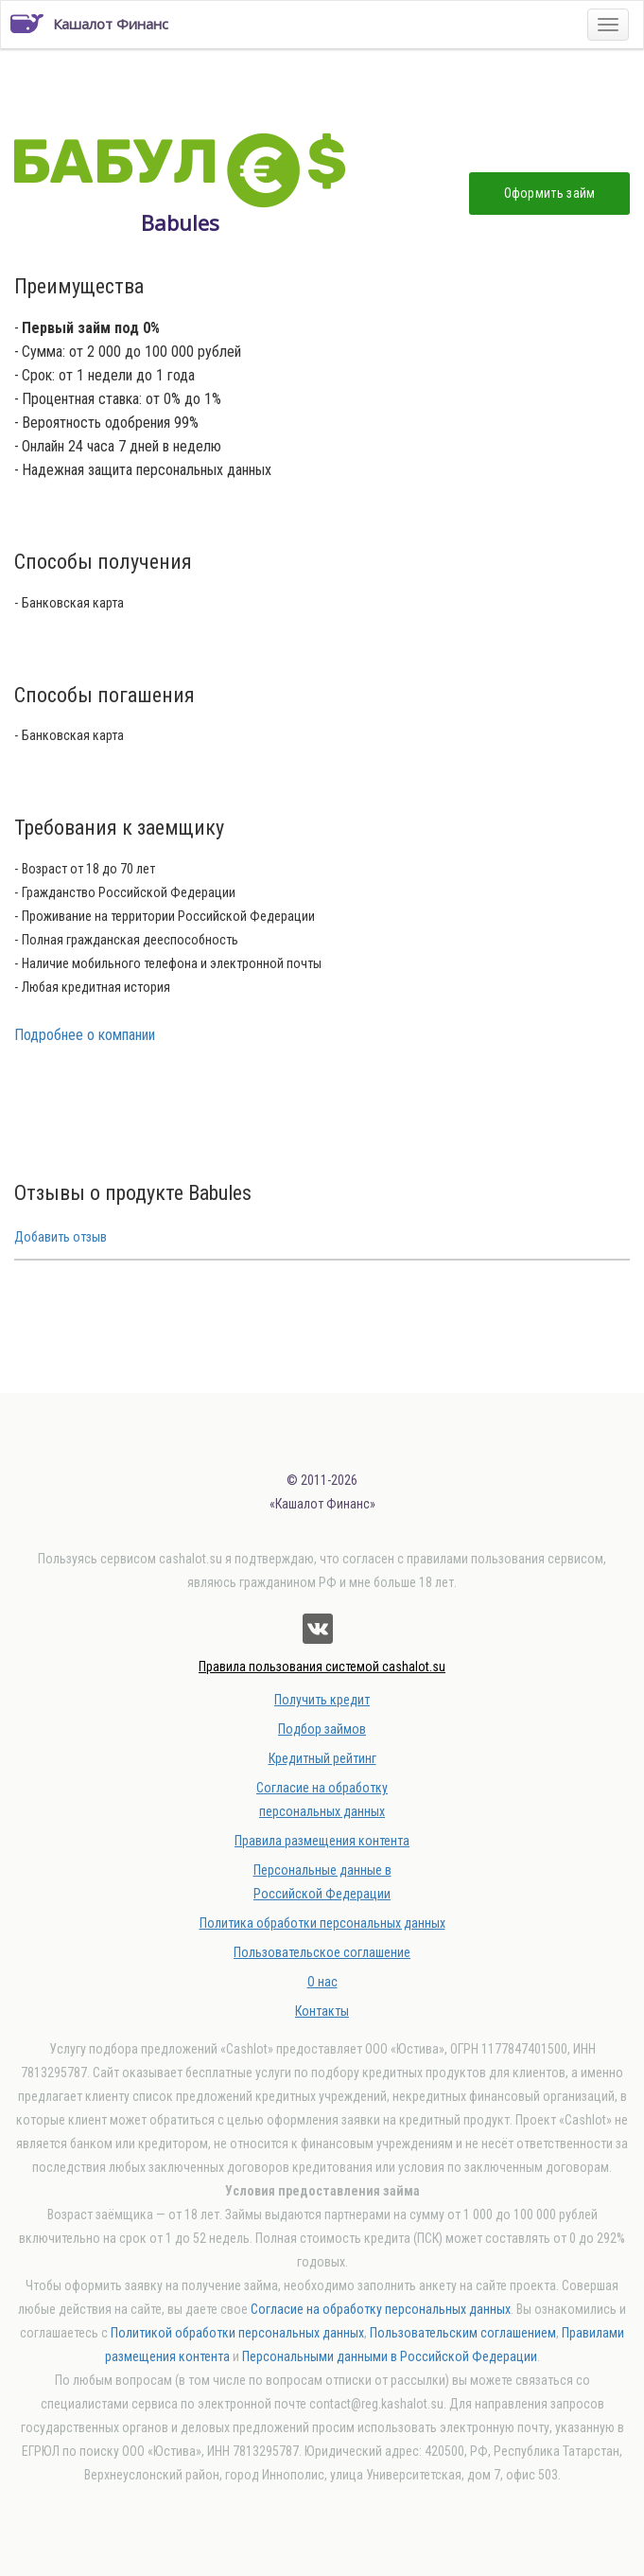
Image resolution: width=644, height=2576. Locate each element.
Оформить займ (550, 193)
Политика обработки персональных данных (322, 1923)
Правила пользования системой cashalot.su (322, 1666)
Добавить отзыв (60, 1236)
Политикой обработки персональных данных (237, 2332)
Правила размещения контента (322, 1840)
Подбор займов (322, 1729)
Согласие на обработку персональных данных (381, 2309)
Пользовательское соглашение (322, 1952)
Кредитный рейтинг (322, 1758)
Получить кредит (322, 1699)
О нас (322, 1981)
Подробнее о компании (84, 1035)
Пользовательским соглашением (463, 2332)
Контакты (322, 2011)
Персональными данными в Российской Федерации (389, 2356)
